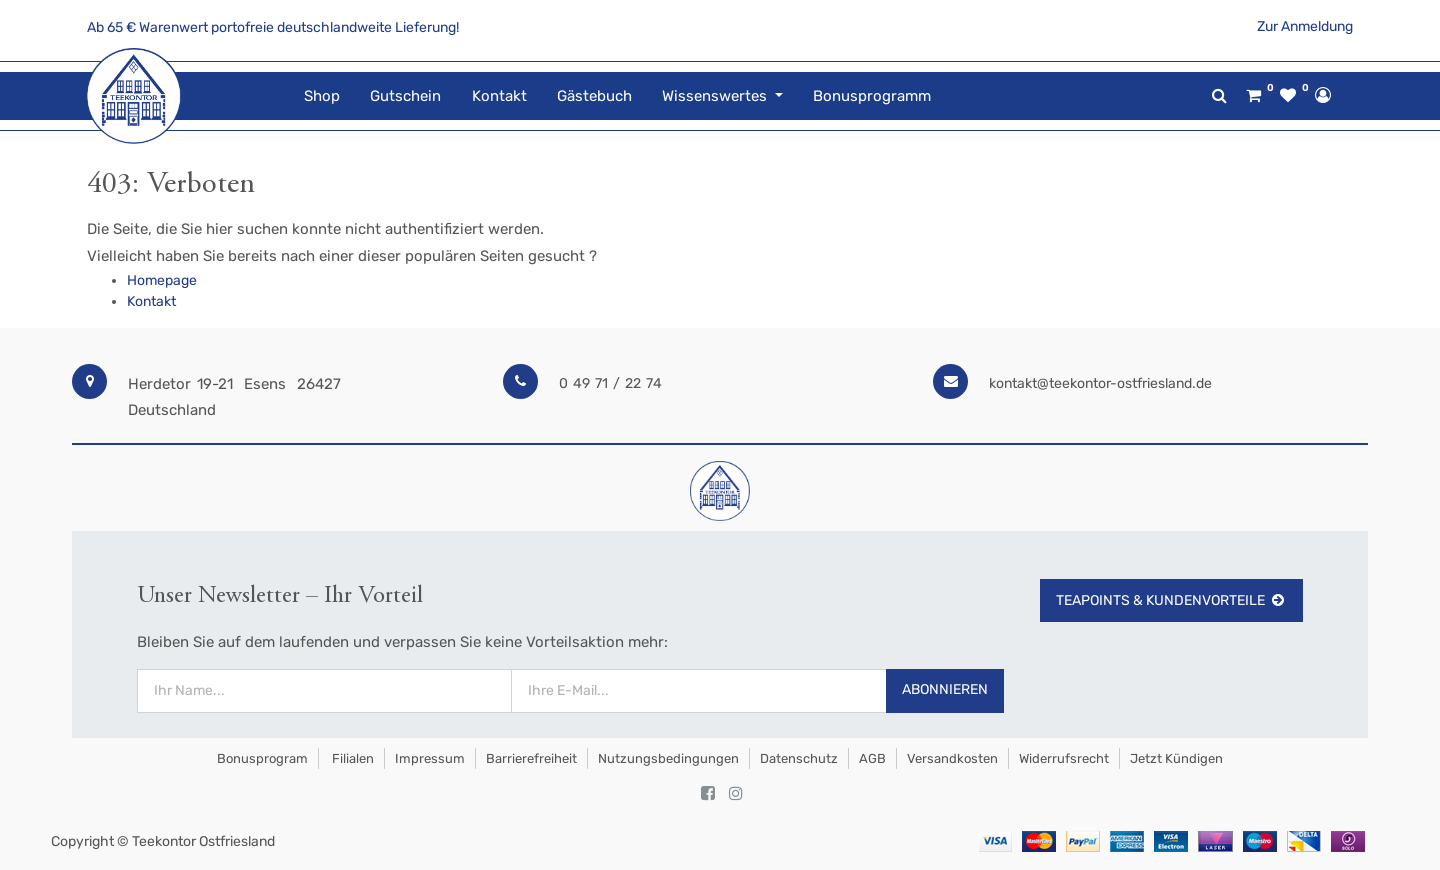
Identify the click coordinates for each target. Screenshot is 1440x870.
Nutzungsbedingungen (668, 758)
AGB (872, 758)
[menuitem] (322, 96)
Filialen (351, 758)
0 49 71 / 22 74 (610, 383)
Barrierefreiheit (531, 758)
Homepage (162, 280)
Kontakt (151, 301)
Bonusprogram (261, 758)
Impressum (430, 758)
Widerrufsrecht (1064, 758)
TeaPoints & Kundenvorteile (1171, 600)
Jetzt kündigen (1176, 758)
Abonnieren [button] (945, 689)
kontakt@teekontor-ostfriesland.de (1100, 383)
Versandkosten (952, 758)
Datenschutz (799, 758)
